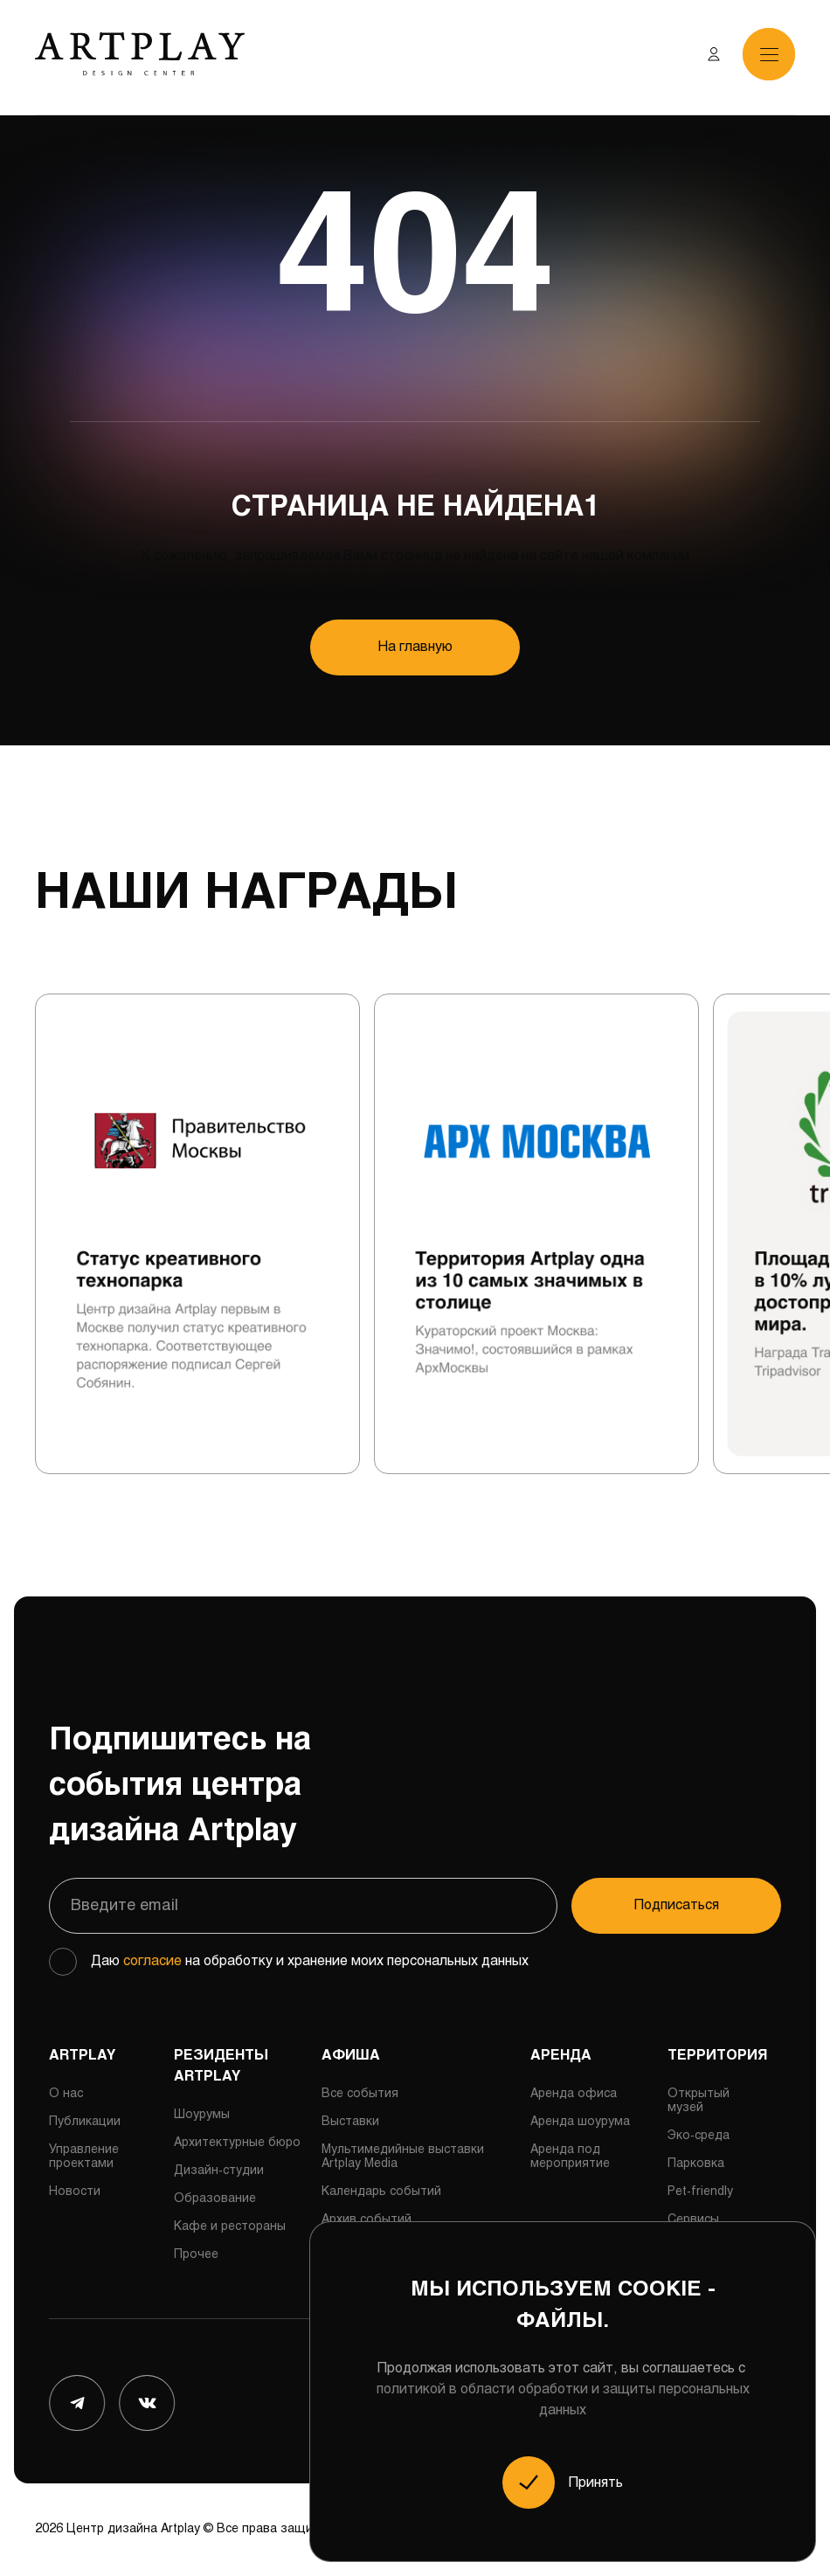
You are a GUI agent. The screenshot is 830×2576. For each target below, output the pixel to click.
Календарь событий (381, 2192)
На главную (415, 647)
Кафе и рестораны (230, 2227)
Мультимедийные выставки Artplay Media (403, 2157)
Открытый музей (698, 2101)
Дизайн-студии (219, 2171)
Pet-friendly (700, 2192)
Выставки (350, 2122)
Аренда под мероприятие (570, 2157)
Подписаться (676, 1905)
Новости (74, 2192)
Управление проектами (84, 2157)
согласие (152, 1961)
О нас (66, 2094)
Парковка (695, 2164)
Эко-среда (698, 2136)
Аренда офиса (573, 2094)
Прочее (196, 2255)
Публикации (85, 2122)
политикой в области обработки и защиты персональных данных (563, 2400)
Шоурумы (202, 2115)
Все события (360, 2094)
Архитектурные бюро (237, 2143)
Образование (215, 2199)
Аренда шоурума (580, 2122)
